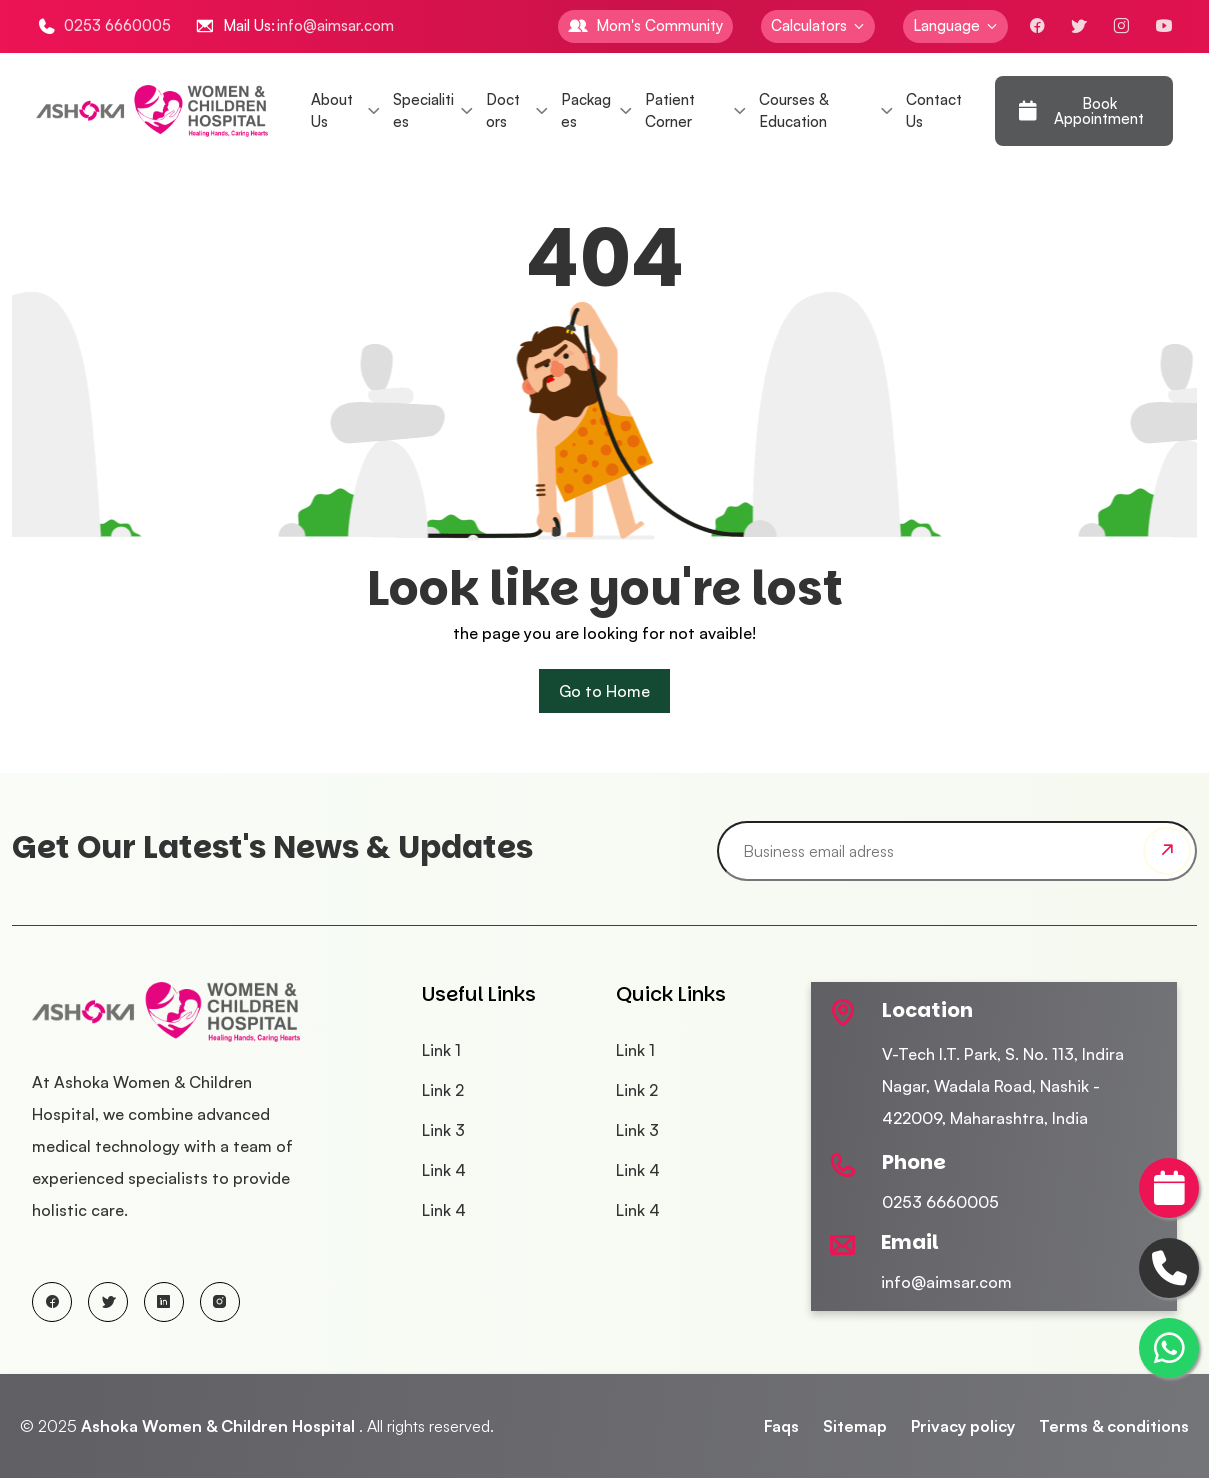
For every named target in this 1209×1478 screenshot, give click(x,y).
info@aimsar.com (335, 25)
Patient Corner (670, 111)
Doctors (503, 111)
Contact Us (934, 111)
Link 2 (443, 1090)
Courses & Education (793, 111)
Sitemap (855, 1426)
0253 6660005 (117, 25)
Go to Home (604, 691)
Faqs (781, 1426)
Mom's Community (659, 25)
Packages (586, 111)
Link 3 (443, 1130)
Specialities (423, 111)
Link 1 (441, 1050)
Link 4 (444, 1170)
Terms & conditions (1114, 1426)
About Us (332, 111)
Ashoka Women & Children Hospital (218, 1426)
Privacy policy (963, 1426)
